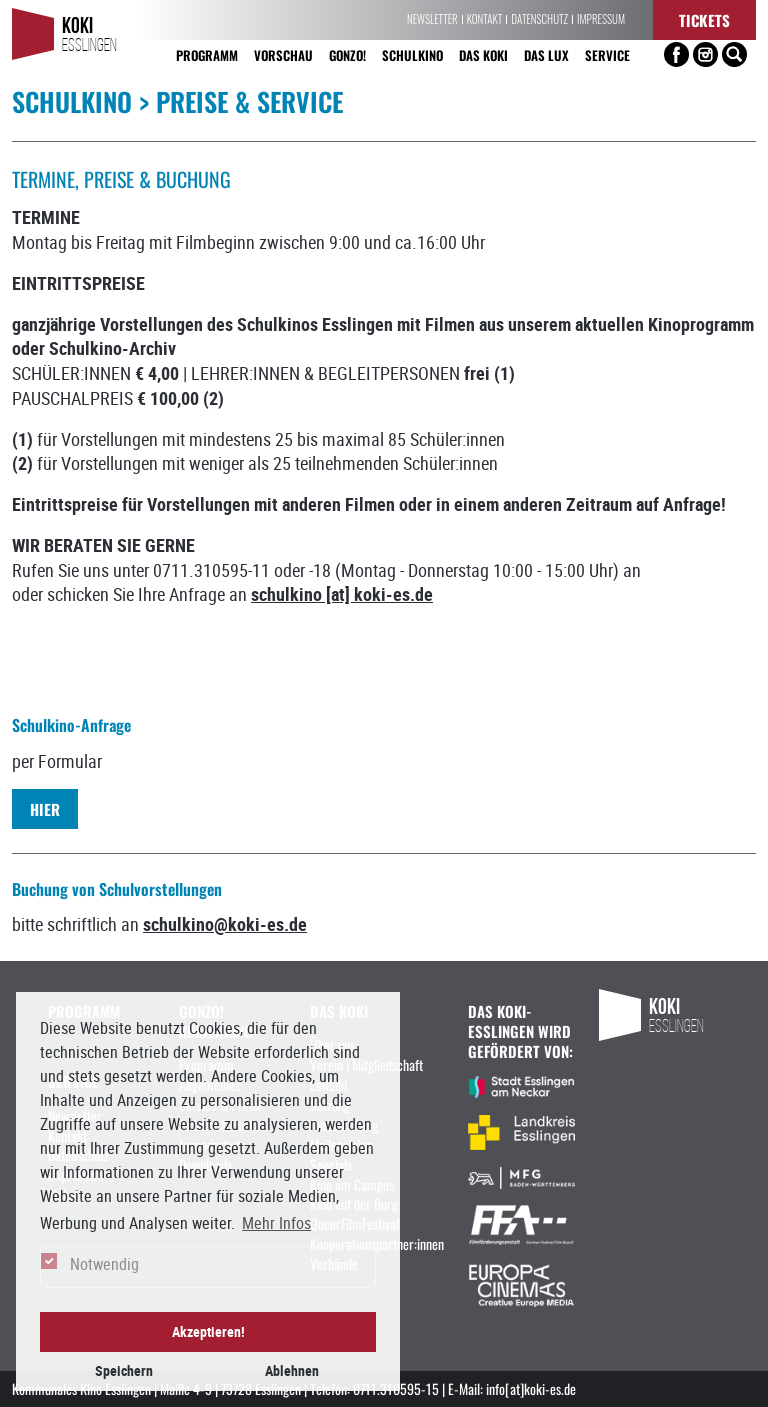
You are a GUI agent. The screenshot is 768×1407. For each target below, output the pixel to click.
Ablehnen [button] (292, 1370)
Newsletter (432, 19)
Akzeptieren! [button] (208, 1331)
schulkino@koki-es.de (225, 924)
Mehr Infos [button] (276, 1223)
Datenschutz (539, 19)
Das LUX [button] (546, 54)
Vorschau (283, 54)
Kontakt (485, 19)
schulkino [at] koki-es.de (342, 594)
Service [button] (607, 54)
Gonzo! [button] (347, 54)
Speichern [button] (124, 1370)
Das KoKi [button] (483, 54)
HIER (45, 808)
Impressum (601, 19)
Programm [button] (207, 54)
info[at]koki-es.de (531, 1388)
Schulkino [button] (412, 54)
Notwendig (104, 1264)
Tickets (704, 19)
